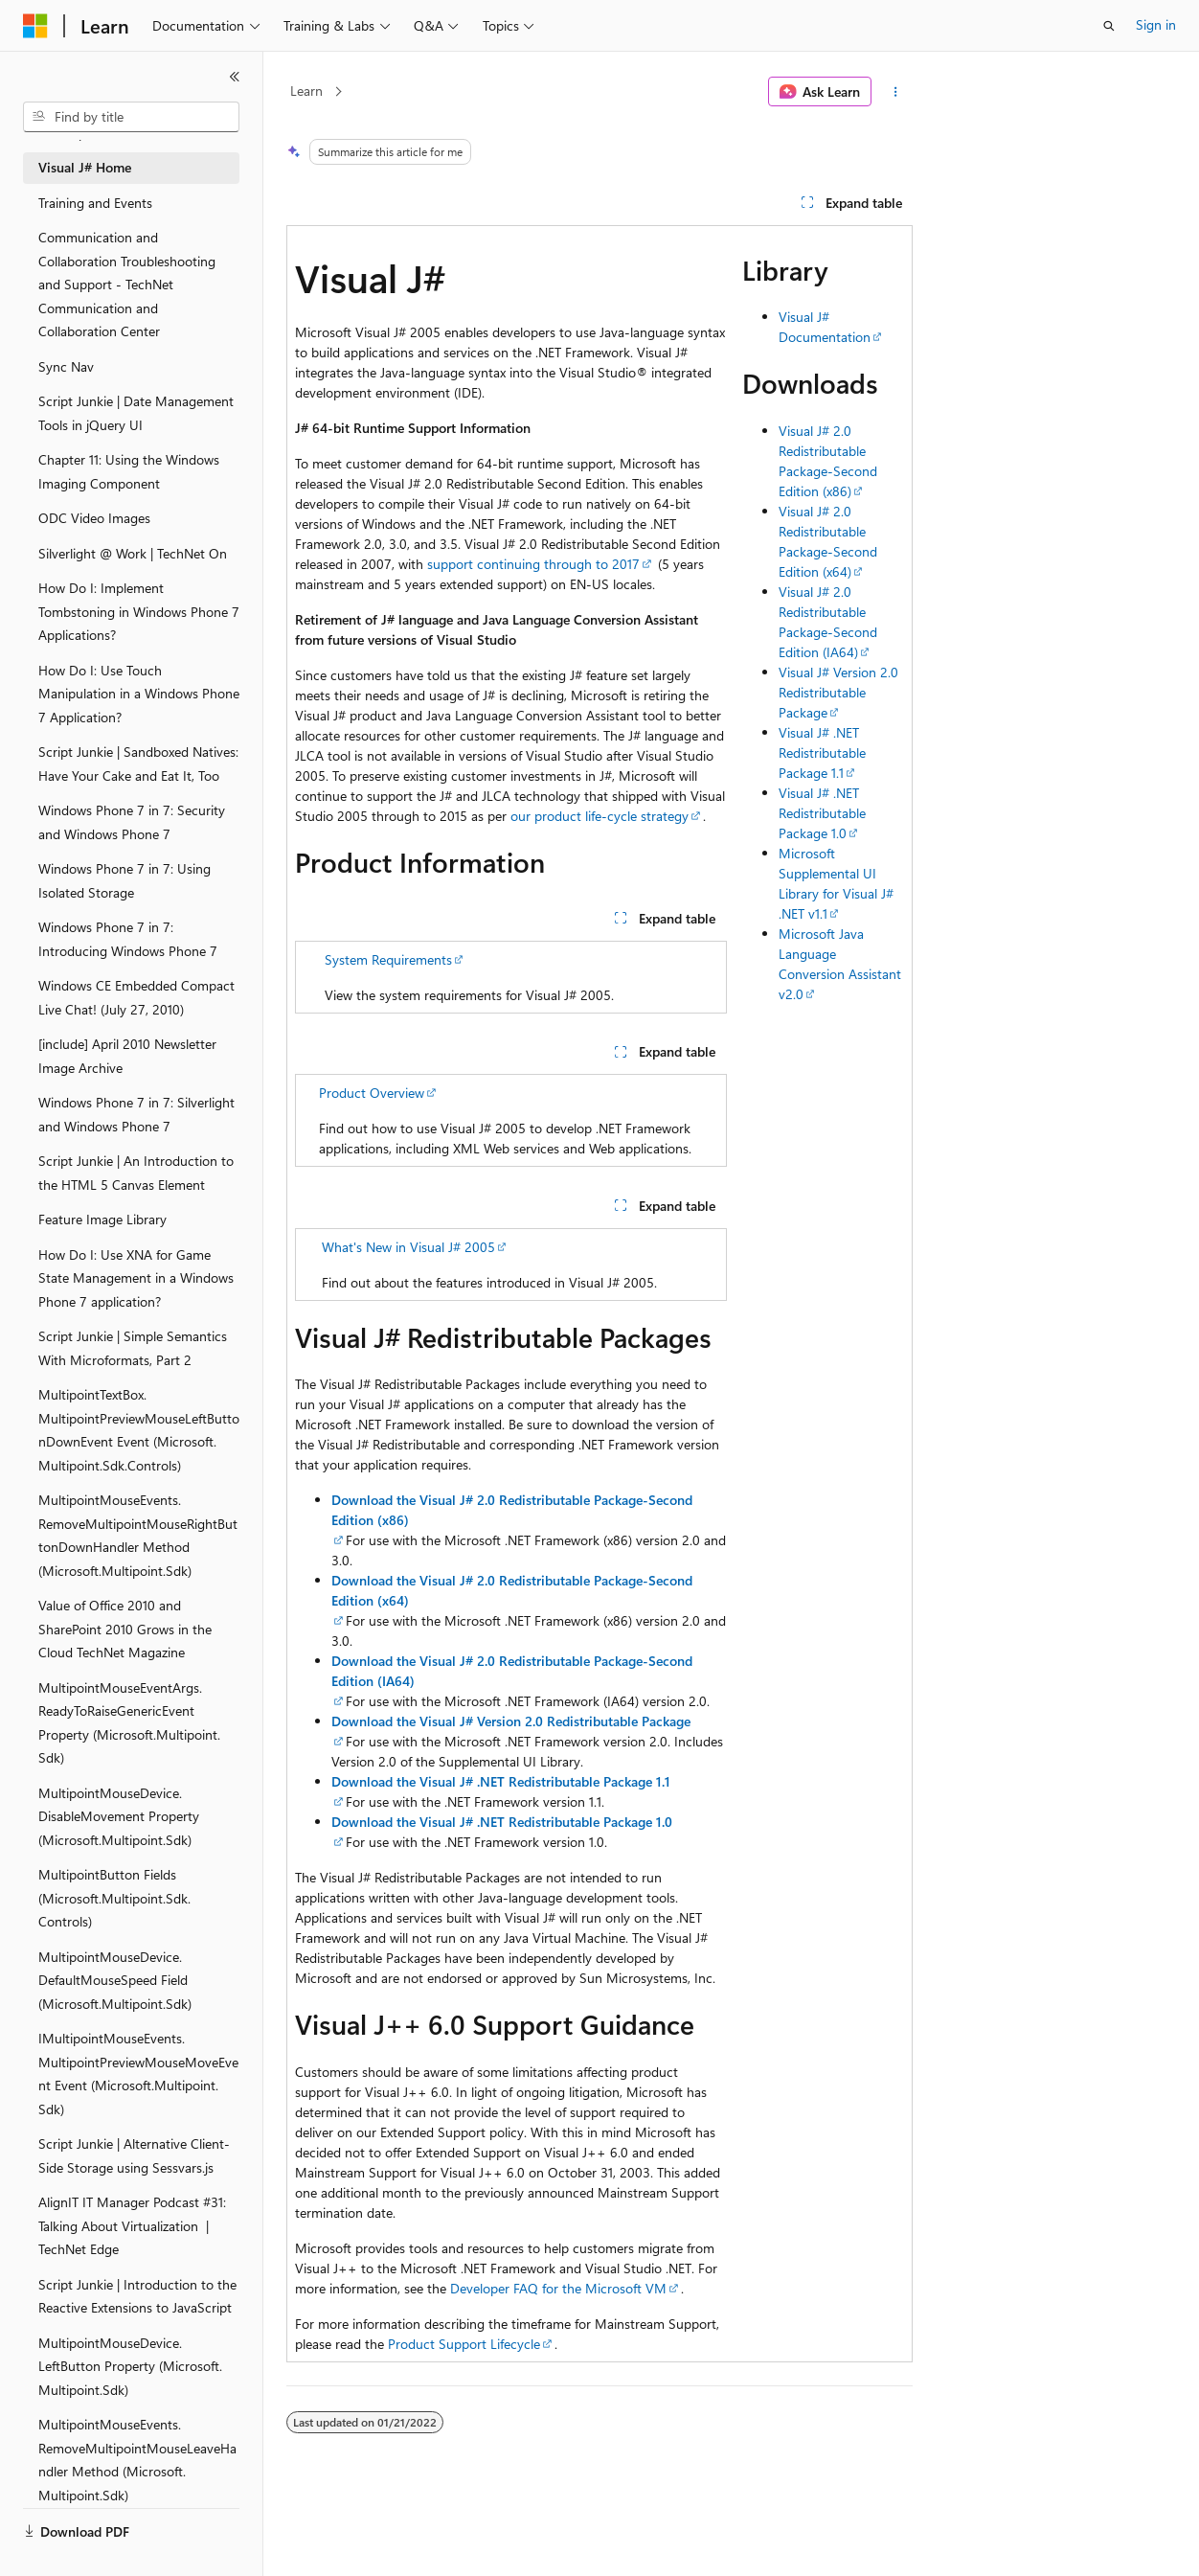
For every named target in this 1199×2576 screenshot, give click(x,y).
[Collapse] (235, 76)
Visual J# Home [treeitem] (84, 167)
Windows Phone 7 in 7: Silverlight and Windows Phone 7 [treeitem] (136, 1114)
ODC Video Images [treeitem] (94, 518)
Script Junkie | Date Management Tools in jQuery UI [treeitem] (136, 413)
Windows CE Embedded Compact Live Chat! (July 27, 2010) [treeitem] (136, 997)
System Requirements (388, 959)
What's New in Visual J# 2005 (408, 1247)
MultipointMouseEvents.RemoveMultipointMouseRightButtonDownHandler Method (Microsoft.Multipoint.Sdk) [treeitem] (138, 1535)
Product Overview (371, 1092)
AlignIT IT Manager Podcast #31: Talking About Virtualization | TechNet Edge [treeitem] (132, 2225)
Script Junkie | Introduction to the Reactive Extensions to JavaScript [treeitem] (137, 2296)
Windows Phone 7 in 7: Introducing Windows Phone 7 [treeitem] (127, 939)
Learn (306, 90)
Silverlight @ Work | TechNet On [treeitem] (132, 553)
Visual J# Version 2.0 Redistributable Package (838, 692)
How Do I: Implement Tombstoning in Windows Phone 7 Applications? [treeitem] (138, 611)
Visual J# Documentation (825, 327)
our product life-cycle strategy (599, 816)
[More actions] (896, 92)
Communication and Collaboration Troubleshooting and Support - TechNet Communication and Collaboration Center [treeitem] (126, 284)
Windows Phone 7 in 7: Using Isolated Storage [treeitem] (124, 880)
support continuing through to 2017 (533, 564)
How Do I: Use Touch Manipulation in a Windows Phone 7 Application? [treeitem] (138, 693)
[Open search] (1109, 26)
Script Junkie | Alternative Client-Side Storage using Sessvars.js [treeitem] (134, 2155)
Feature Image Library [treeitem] (102, 1219)
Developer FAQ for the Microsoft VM (558, 2288)
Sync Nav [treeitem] (66, 366)
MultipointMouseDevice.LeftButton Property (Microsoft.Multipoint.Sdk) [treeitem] (130, 2366)
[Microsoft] (35, 25)
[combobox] (131, 117)
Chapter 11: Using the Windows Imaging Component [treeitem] (128, 471)
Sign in (1156, 24)
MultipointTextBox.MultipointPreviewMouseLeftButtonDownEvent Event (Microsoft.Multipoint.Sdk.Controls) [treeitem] (138, 1429)
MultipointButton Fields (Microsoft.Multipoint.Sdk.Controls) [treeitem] (114, 1897)
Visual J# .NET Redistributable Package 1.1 (822, 752)
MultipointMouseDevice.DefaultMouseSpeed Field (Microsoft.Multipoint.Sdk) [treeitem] (115, 1980)
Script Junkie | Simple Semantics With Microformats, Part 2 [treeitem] (132, 1348)
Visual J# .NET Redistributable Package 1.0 (822, 813)
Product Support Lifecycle (464, 2344)
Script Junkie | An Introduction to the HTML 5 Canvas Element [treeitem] (136, 1172)
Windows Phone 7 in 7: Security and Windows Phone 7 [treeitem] (131, 822)
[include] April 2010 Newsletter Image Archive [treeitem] (127, 1056)
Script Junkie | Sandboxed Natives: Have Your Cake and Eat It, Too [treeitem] (138, 763)
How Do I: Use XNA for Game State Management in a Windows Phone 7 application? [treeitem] (136, 1278)
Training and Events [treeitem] (95, 203)
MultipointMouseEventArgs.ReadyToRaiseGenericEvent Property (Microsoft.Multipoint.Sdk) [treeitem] (129, 1722)
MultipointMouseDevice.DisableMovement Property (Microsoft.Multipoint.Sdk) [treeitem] (118, 1816)
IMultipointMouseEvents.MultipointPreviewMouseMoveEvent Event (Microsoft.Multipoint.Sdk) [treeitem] (138, 2073)
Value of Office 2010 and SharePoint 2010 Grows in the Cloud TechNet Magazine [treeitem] (125, 1628)
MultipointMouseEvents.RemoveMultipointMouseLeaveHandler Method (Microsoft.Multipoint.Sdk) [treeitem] (137, 2459)
